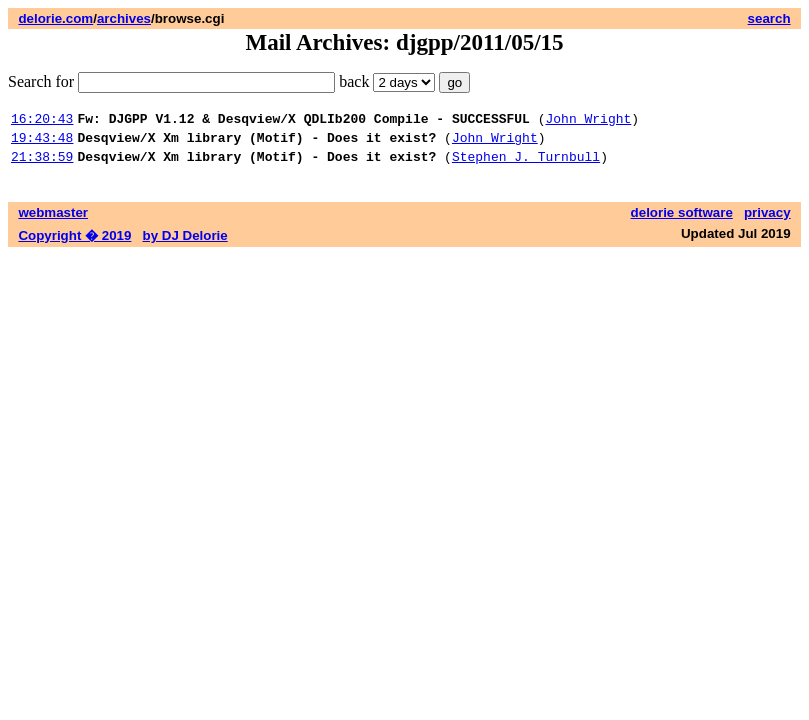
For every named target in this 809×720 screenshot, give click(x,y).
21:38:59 (42, 165)
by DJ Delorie (185, 244)
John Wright (588, 121)
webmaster (53, 221)
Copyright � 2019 (74, 244)
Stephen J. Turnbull (526, 165)
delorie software (682, 221)
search (769, 18)
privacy (767, 221)
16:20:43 (42, 121)
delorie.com (55, 18)
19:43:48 (42, 143)
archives (124, 18)
